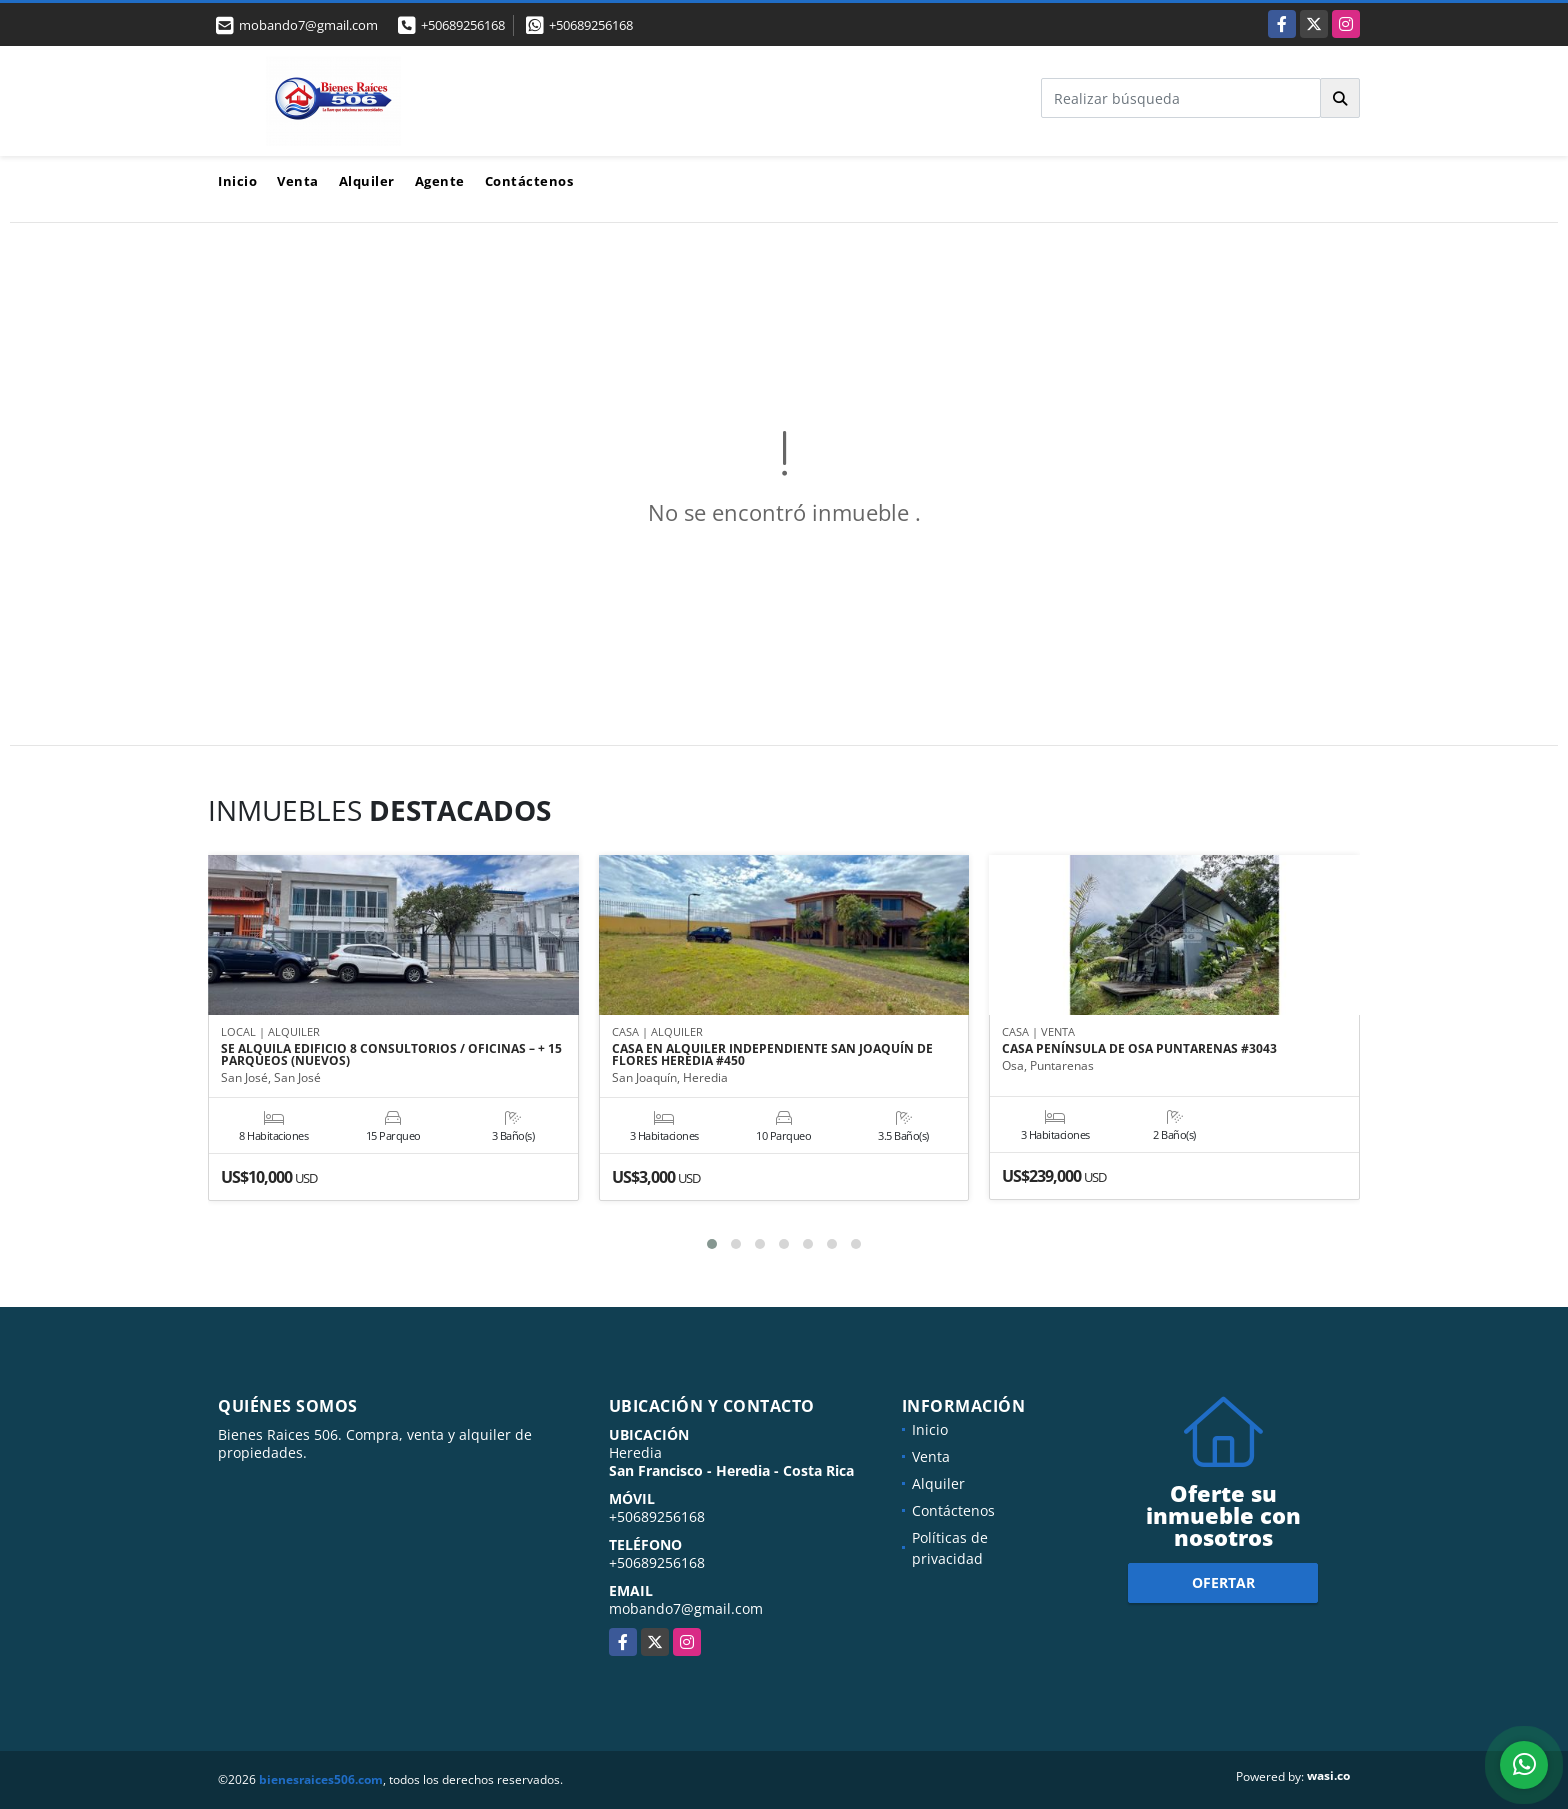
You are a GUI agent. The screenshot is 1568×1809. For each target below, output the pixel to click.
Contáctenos (529, 181)
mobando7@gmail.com (686, 1608)
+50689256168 (463, 25)
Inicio (237, 181)
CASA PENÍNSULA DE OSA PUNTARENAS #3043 (1139, 1049)
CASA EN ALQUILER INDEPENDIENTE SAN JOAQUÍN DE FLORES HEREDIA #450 (772, 1055)
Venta (298, 181)
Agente (440, 181)
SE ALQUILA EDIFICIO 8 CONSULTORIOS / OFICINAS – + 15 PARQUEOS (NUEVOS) (391, 1055)
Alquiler (367, 181)
